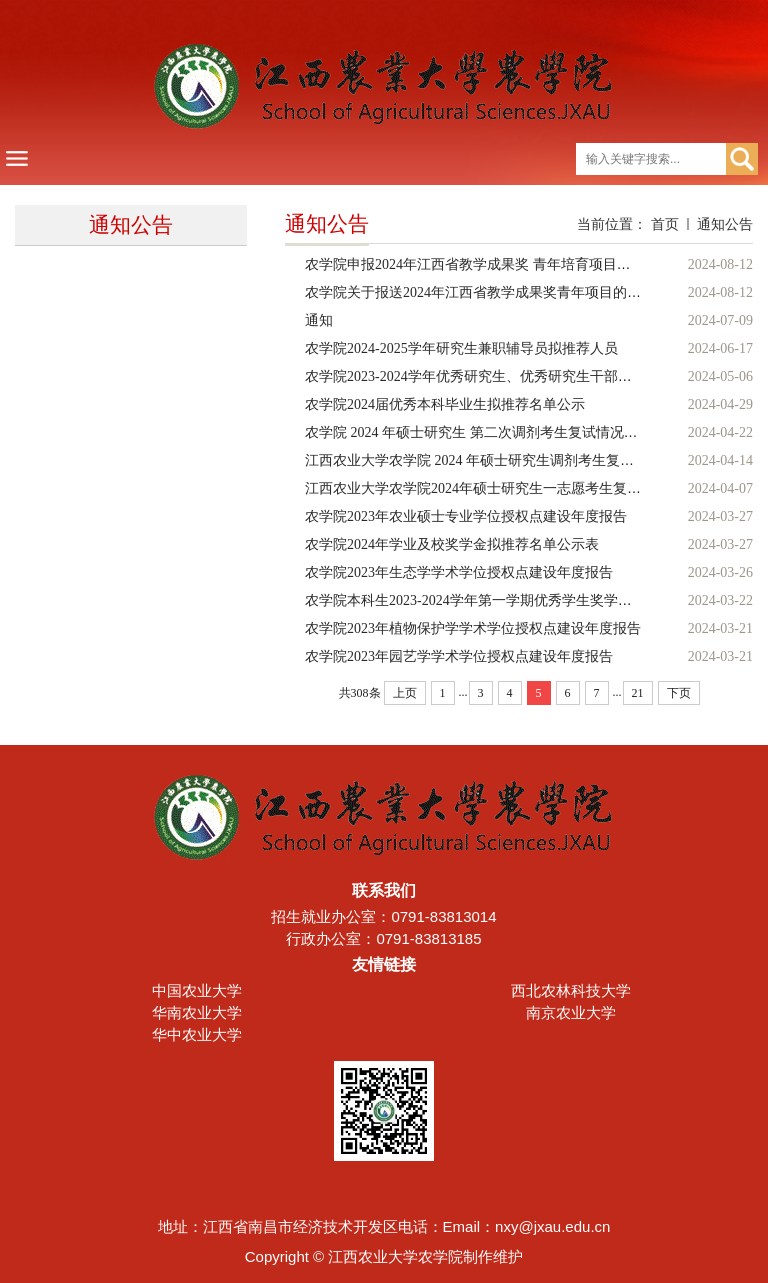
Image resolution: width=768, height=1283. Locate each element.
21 (638, 693)
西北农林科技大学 (571, 990)
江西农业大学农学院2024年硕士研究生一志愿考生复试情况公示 (501, 488)
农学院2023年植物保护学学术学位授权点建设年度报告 (473, 628)
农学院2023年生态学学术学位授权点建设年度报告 (459, 572)
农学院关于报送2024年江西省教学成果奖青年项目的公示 (480, 292)
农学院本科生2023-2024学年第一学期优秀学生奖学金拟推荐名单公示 (517, 600)
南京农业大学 (571, 1012)
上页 (405, 693)
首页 (665, 224)
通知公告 (725, 224)
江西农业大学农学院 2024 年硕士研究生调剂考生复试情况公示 (497, 460)
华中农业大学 (197, 1034)
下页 (679, 693)
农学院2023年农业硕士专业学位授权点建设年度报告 (466, 516)
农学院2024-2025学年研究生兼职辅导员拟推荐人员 (461, 348)
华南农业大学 (197, 1012)
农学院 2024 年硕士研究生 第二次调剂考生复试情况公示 (478, 432)
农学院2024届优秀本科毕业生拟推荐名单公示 (445, 404)
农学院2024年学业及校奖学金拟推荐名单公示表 (452, 544)
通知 (319, 320)
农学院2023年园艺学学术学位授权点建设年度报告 (459, 656)
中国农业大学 (197, 990)
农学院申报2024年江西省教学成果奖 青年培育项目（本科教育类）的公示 (531, 264)
